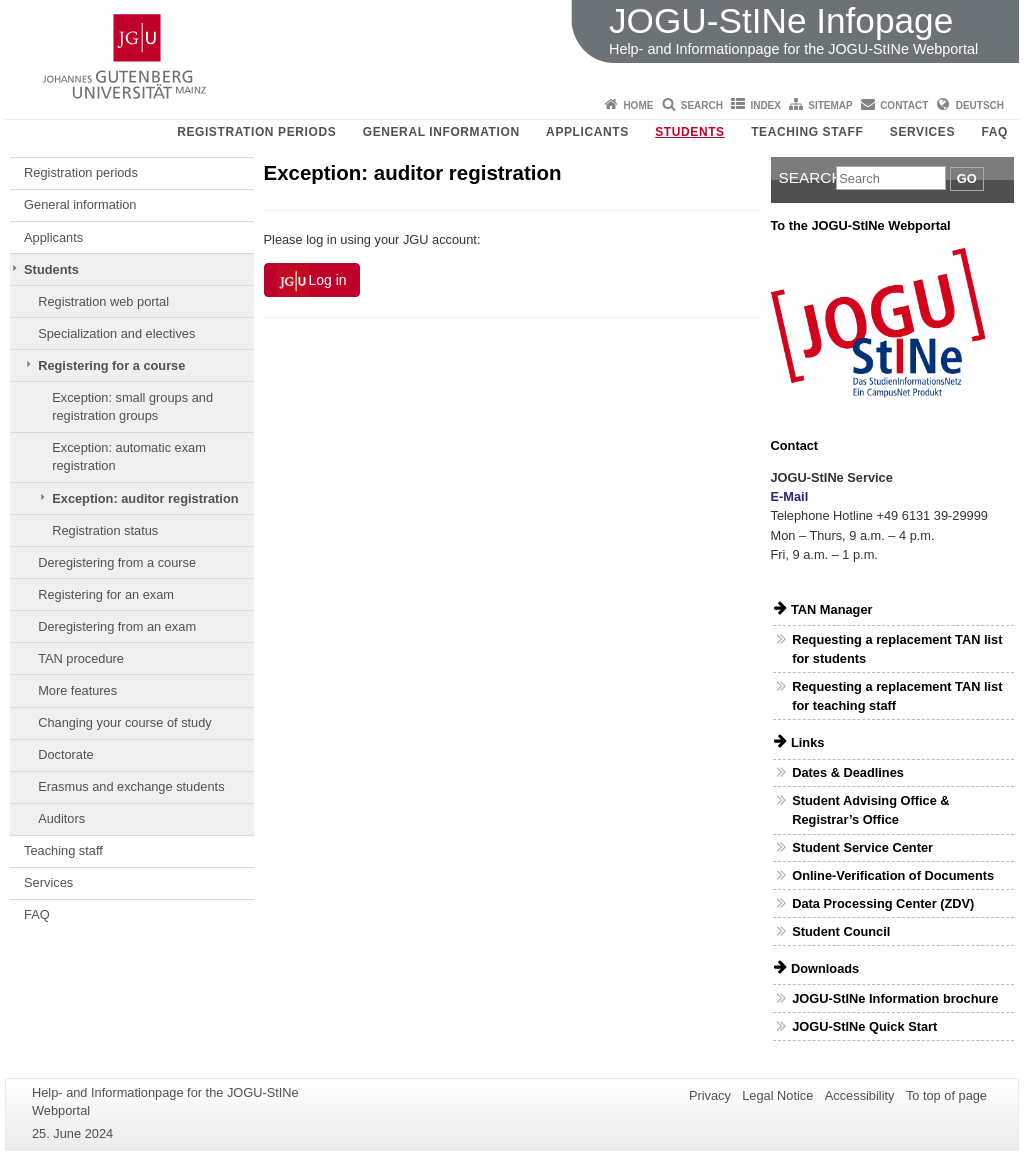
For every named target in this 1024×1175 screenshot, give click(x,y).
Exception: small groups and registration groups (132, 406)
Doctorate (65, 754)
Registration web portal (103, 301)
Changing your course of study (125, 722)
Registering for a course (111, 365)
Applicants (587, 132)
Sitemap (830, 105)
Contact (904, 105)
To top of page (946, 1095)
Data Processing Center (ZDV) (883, 903)
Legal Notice (777, 1095)
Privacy (710, 1095)
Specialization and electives (116, 333)
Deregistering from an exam (117, 626)
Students (689, 132)
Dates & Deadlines (848, 772)
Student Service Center (862, 847)
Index (765, 105)
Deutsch (980, 105)
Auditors (61, 818)
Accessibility (860, 1095)
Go (967, 178)
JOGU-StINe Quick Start (864, 1026)
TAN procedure (81, 658)
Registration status (105, 530)
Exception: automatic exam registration (129, 456)
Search (702, 105)
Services (922, 132)
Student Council (841, 931)
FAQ (995, 132)
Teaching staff (807, 132)
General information (441, 132)
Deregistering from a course (117, 562)
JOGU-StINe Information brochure (895, 998)
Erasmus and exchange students (131, 786)
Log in (312, 281)
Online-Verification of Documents (893, 875)
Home (638, 105)
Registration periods (256, 132)
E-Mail (790, 496)
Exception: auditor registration (145, 498)
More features (77, 690)
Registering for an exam (106, 594)
